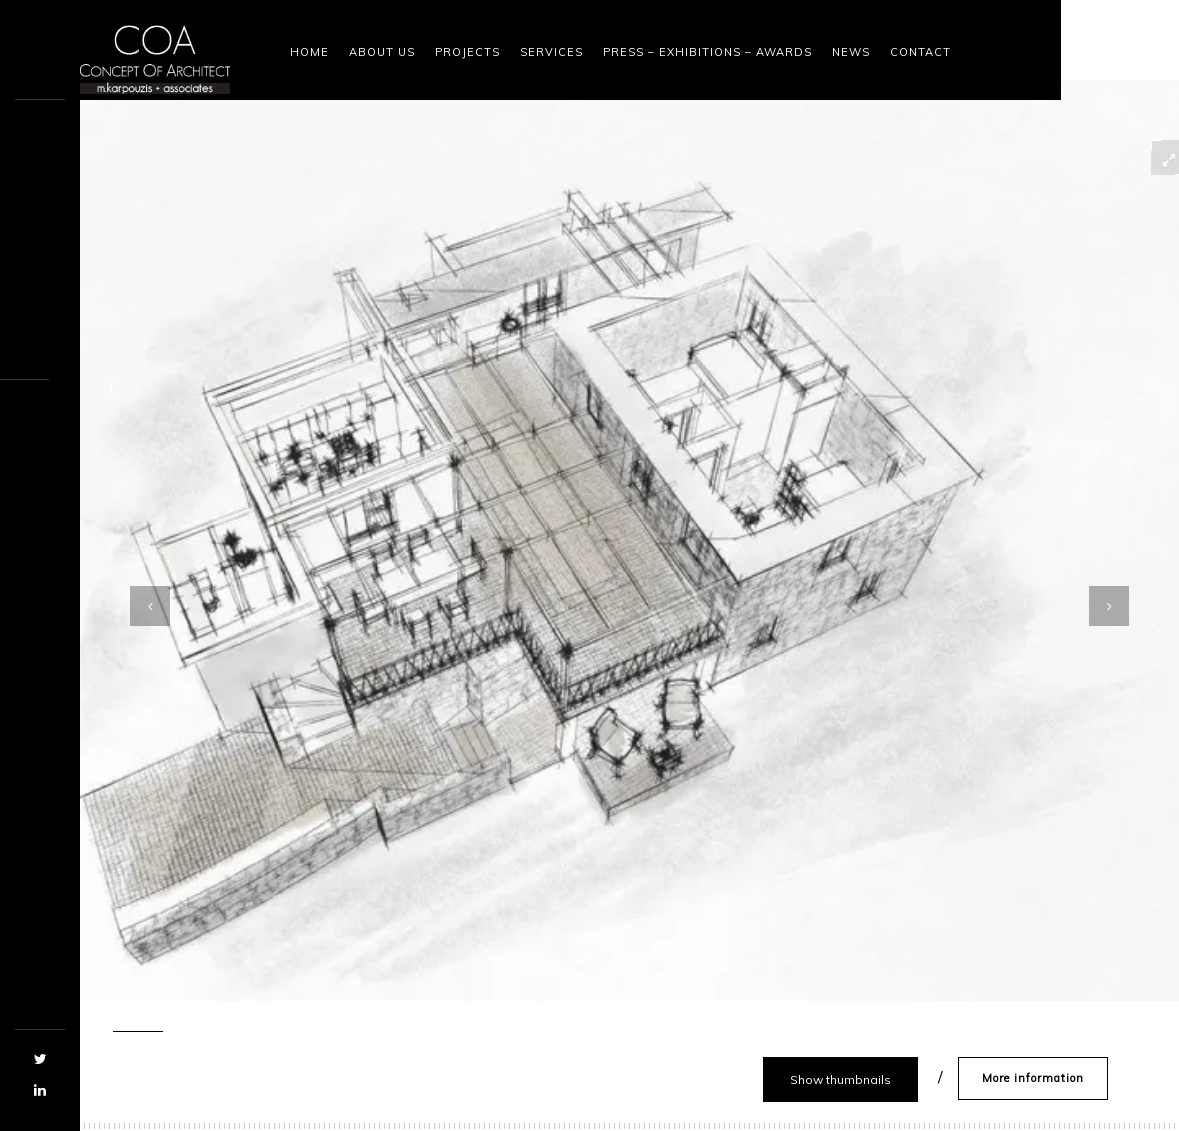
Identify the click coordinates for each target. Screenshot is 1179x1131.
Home (309, 52)
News (851, 52)
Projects (467, 52)
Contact (920, 52)
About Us (382, 52)
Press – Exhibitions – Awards (707, 52)
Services (551, 52)
